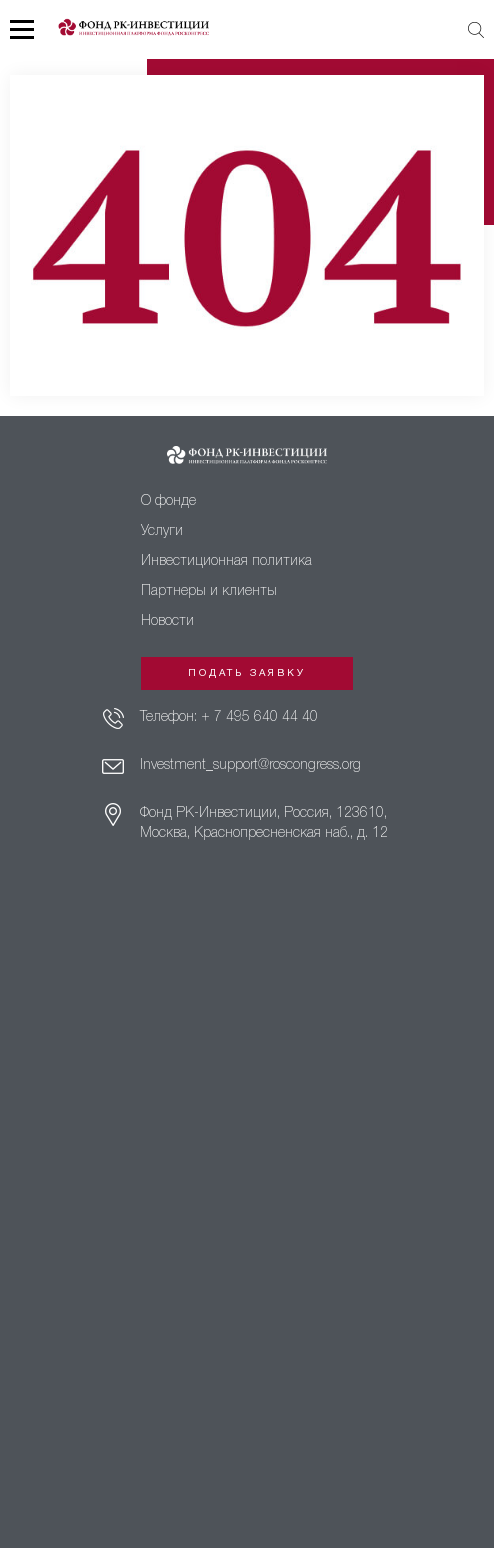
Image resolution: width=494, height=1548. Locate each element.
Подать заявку (247, 673)
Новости (167, 621)
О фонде (168, 501)
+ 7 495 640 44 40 (259, 717)
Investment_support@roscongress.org (250, 765)
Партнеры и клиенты (209, 591)
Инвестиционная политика (226, 561)
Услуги (162, 531)
